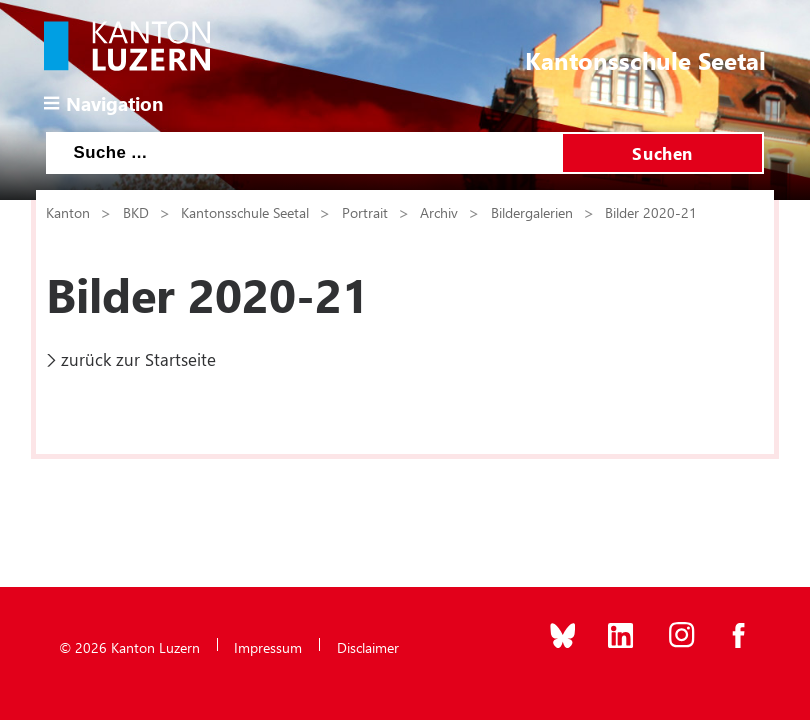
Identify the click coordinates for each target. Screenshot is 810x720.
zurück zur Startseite (138, 359)
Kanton (68, 212)
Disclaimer (368, 647)
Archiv (439, 212)
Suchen (662, 153)
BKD (136, 212)
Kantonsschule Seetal (245, 212)
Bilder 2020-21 (651, 212)
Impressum (268, 647)
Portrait (365, 212)
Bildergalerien (532, 212)
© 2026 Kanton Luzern (129, 647)
